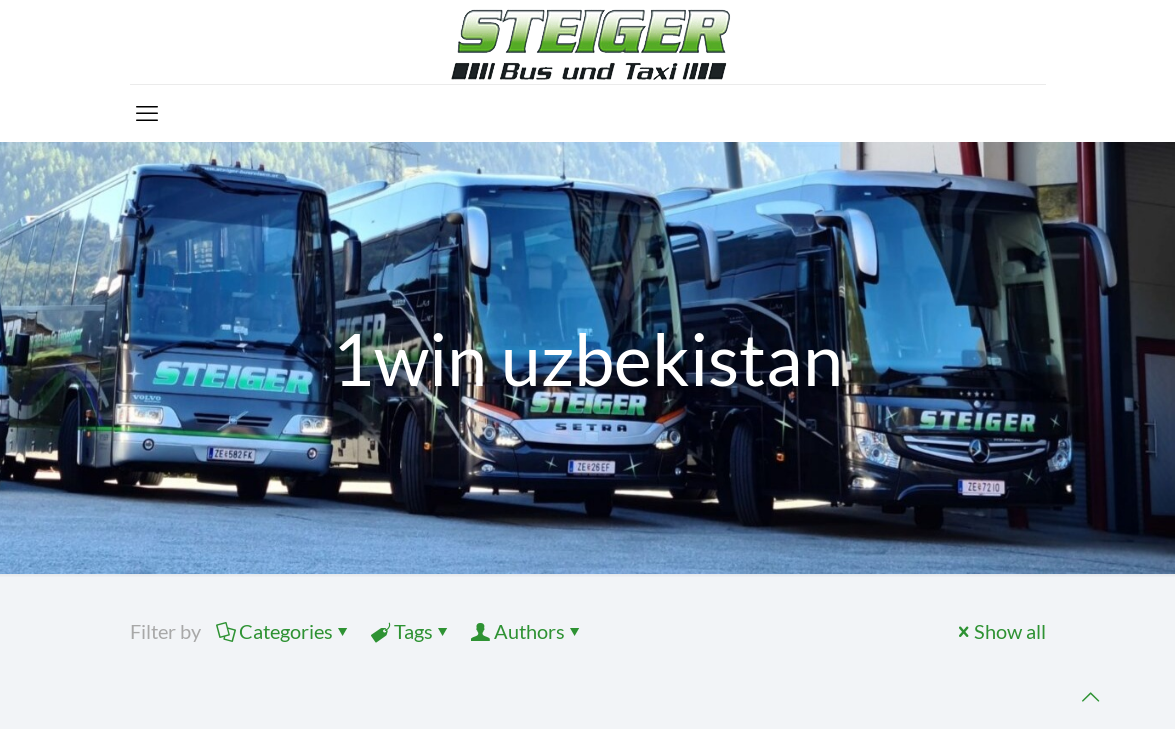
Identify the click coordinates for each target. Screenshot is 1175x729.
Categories (284, 631)
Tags (412, 631)
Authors (528, 631)
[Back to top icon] (1090, 696)
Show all (1000, 631)
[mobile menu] (147, 113)
